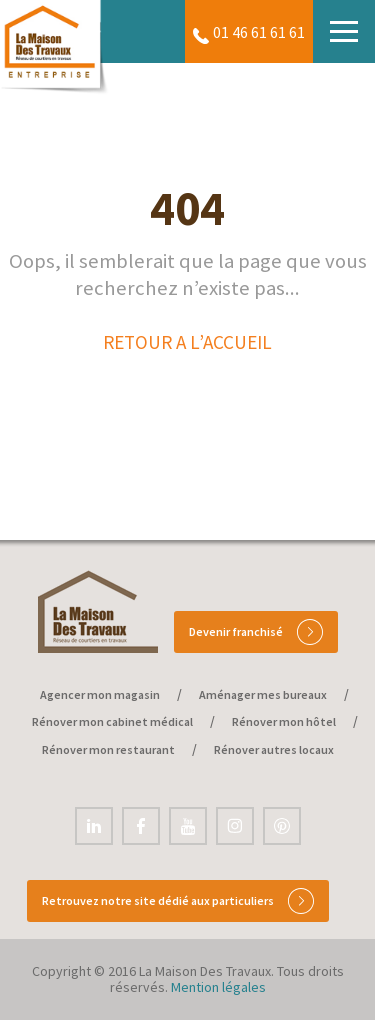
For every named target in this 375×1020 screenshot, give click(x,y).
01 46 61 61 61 (259, 33)
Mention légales (218, 987)
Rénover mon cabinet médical (112, 721)
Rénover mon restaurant (108, 749)
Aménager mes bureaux (263, 694)
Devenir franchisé (256, 632)
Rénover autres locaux (274, 749)
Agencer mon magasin (100, 694)
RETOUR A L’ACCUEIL (187, 342)
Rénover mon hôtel (284, 721)
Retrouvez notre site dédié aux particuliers (178, 901)
